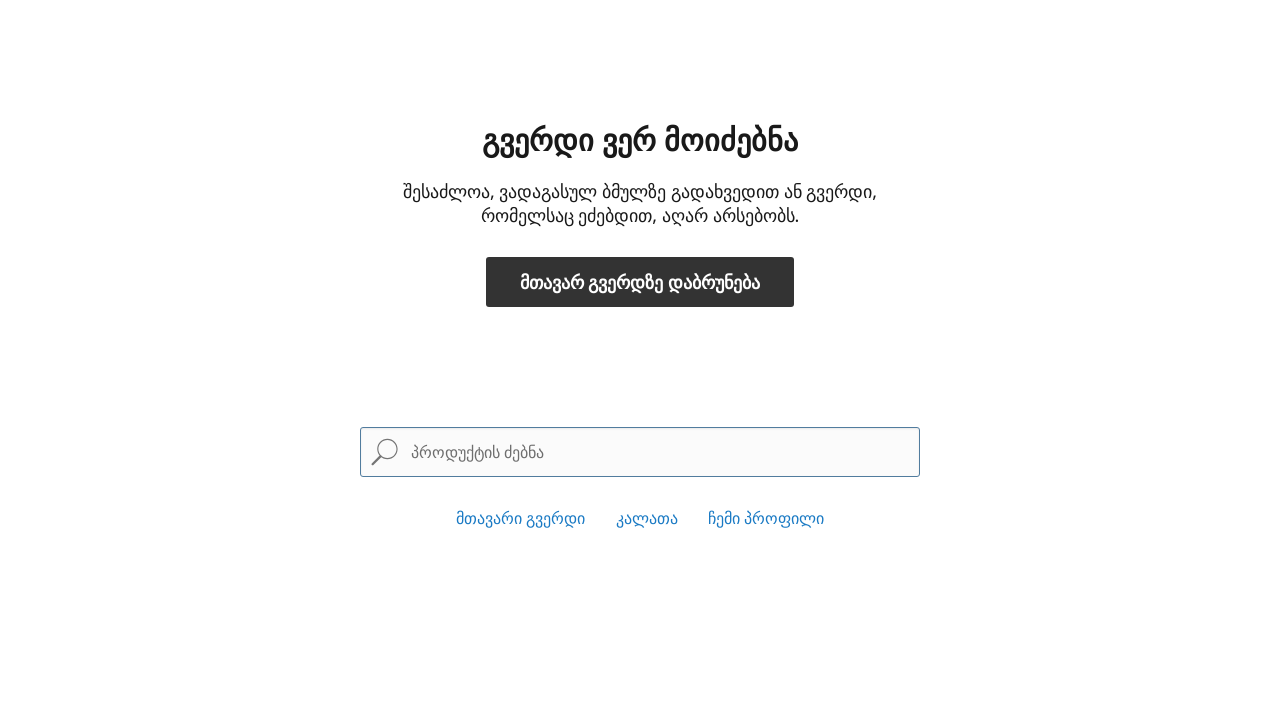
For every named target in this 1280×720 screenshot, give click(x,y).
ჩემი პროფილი (766, 518)
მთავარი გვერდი (520, 518)
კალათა (647, 518)
